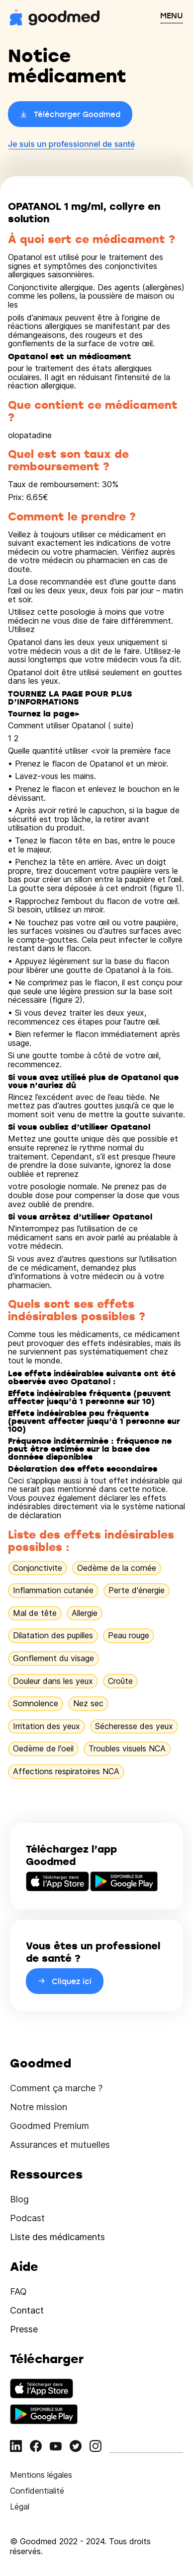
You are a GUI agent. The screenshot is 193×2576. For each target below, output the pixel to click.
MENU (171, 15)
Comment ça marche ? (56, 2088)
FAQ (18, 2291)
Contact (27, 2310)
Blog (19, 2199)
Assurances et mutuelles (60, 2144)
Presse (24, 2329)
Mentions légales (41, 2475)
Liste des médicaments (57, 2237)
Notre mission (38, 2107)
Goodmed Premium (49, 2126)
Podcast (27, 2218)
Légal (19, 2507)
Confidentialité (37, 2491)
